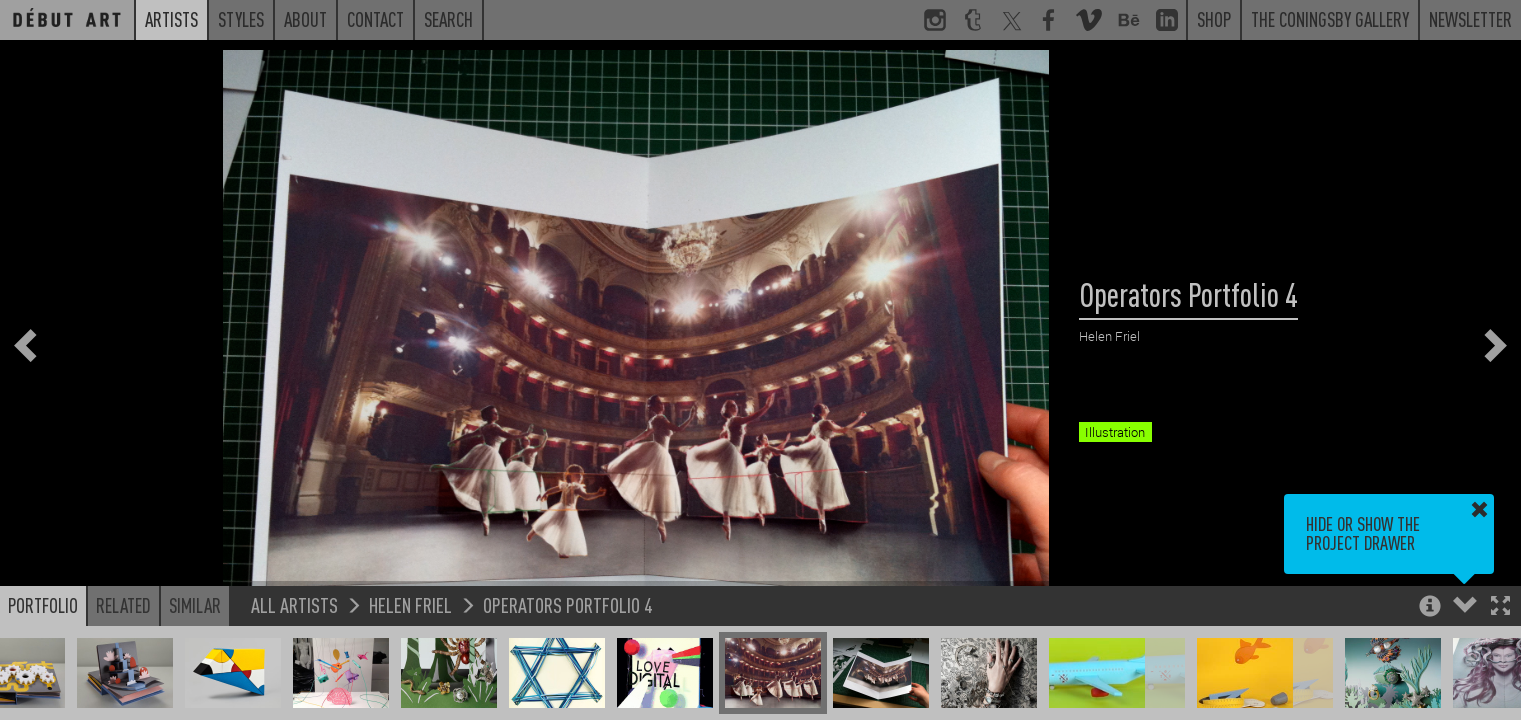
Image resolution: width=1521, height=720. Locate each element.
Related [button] (123, 605)
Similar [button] (195, 605)
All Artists (294, 604)
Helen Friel (410, 604)
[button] (1500, 607)
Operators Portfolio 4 (567, 604)
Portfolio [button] (43, 605)
